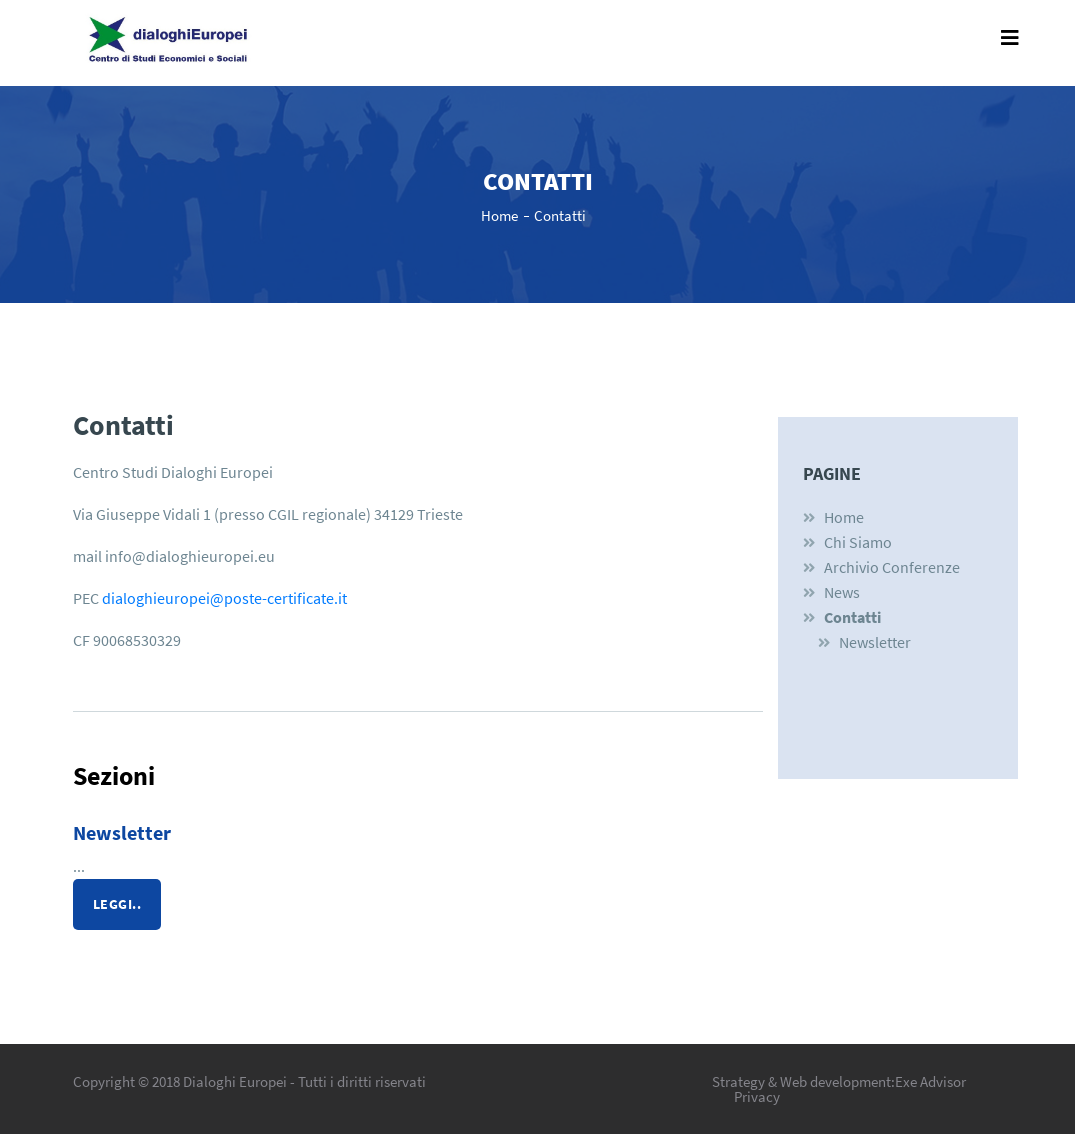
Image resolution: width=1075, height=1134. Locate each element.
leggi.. (117, 904)
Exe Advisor (930, 1081)
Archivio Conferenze (892, 567)
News (842, 592)
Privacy (757, 1096)
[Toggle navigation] (1010, 43)
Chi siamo (858, 542)
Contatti (560, 215)
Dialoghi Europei (235, 1081)
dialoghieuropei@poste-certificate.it (224, 598)
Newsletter (122, 832)
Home (499, 215)
